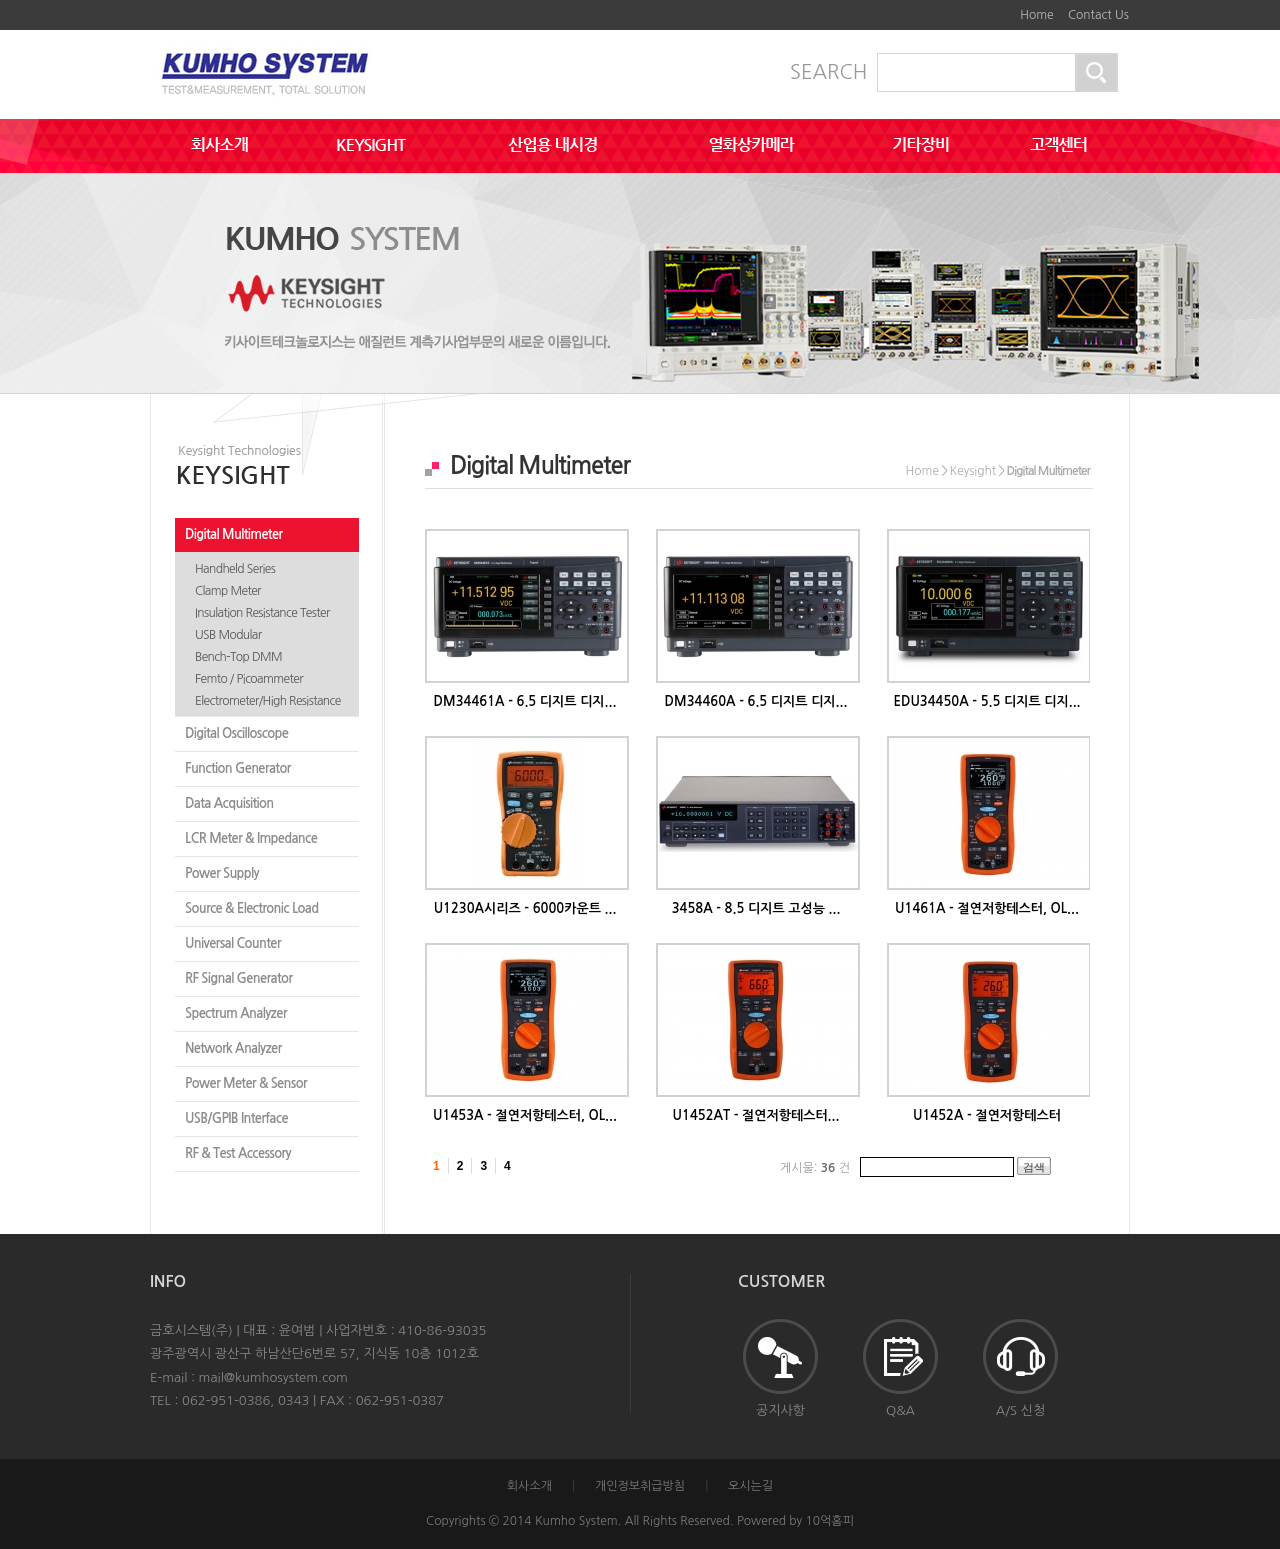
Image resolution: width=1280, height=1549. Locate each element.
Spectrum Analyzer (236, 1013)
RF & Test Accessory (238, 1153)
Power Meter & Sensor (246, 1083)
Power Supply (222, 873)
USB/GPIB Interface (236, 1118)
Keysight (972, 471)
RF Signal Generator (238, 978)
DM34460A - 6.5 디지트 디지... (756, 701)
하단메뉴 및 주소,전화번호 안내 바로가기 (1000, 8)
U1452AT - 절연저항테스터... (756, 1115)
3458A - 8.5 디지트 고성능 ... (756, 908)
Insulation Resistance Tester (262, 613)
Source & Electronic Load (251, 908)
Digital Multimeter (233, 534)
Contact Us (1098, 15)
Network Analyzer (233, 1048)
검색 (1034, 1167)
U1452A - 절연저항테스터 (987, 1115)
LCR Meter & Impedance (251, 838)
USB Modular (228, 635)
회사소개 (529, 1486)
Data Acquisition (229, 803)
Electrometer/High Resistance (268, 701)
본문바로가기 (985, 8)
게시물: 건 (815, 1168)
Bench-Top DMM (238, 657)
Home (1036, 15)
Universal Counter (233, 943)
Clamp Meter (228, 591)
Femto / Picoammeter (249, 679)
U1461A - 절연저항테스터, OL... (987, 908)
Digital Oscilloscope (236, 733)
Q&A (900, 1368)
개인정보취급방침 (640, 1486)
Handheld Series (235, 569)
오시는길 (750, 1486)
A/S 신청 (1020, 1368)
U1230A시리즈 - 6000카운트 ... (525, 908)
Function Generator (238, 768)
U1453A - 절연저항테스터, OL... (525, 1115)
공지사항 (780, 1368)
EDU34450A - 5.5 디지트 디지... (986, 701)
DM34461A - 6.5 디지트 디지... (525, 701)
